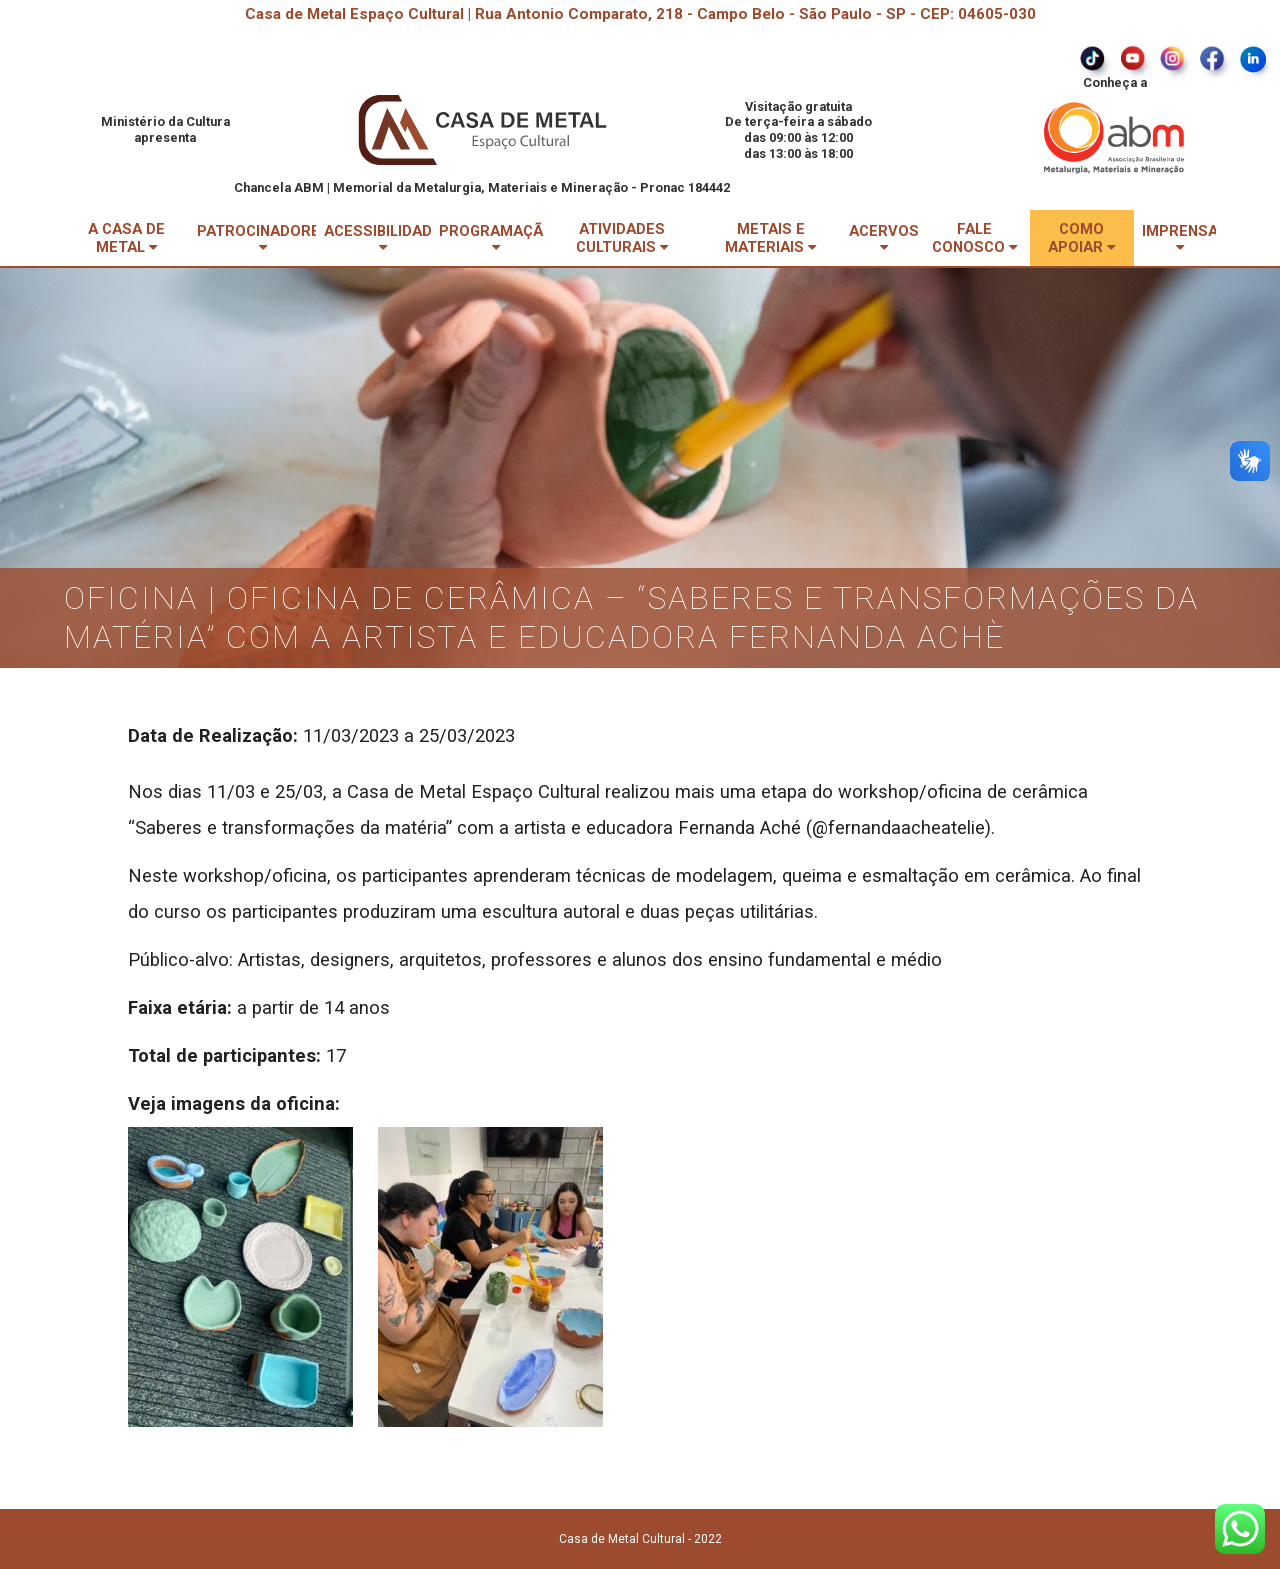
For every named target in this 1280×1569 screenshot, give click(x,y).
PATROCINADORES (263, 238)
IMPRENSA (1180, 238)
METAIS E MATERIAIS (770, 238)
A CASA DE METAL (126, 238)
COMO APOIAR (1081, 238)
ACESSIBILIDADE (382, 238)
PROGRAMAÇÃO (496, 238)
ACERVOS (884, 238)
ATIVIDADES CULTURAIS (622, 238)
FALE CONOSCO (974, 238)
